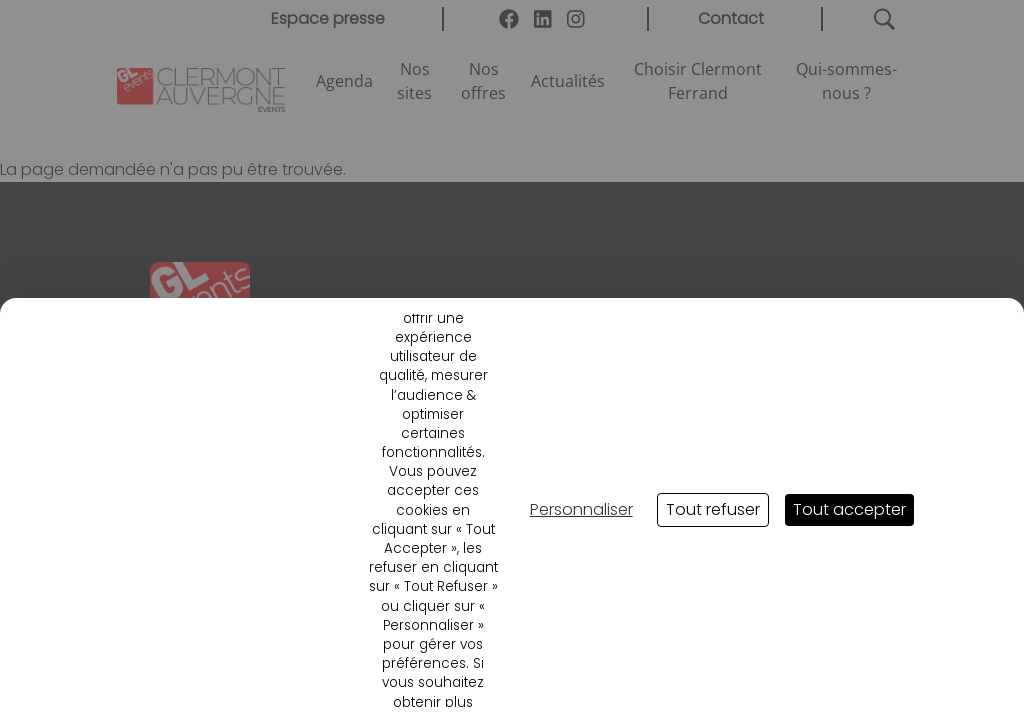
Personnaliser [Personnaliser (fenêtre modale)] (581, 509)
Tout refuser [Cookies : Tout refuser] (713, 509)
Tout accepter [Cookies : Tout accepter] (849, 509)
